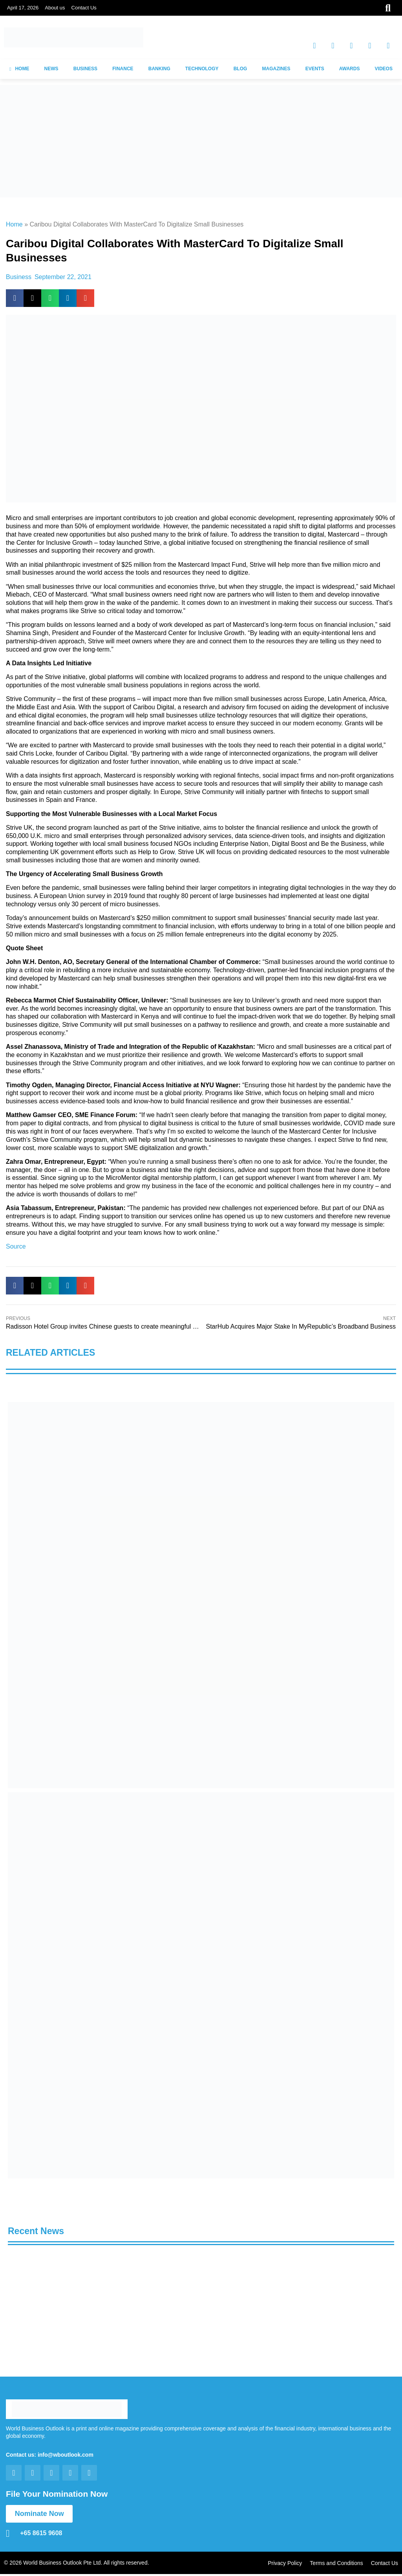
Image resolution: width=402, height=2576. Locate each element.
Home (14, 224)
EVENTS (314, 68)
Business (18, 277)
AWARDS (349, 68)
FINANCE (122, 68)
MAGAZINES (276, 68)
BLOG (240, 68)
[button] (15, 298)
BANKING (159, 68)
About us (55, 8)
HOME (19, 68)
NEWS (51, 68)
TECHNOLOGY (202, 68)
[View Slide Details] (201, 1595)
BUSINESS (85, 68)
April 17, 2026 (22, 8)
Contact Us (84, 8)
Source (16, 1246)
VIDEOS (384, 68)
